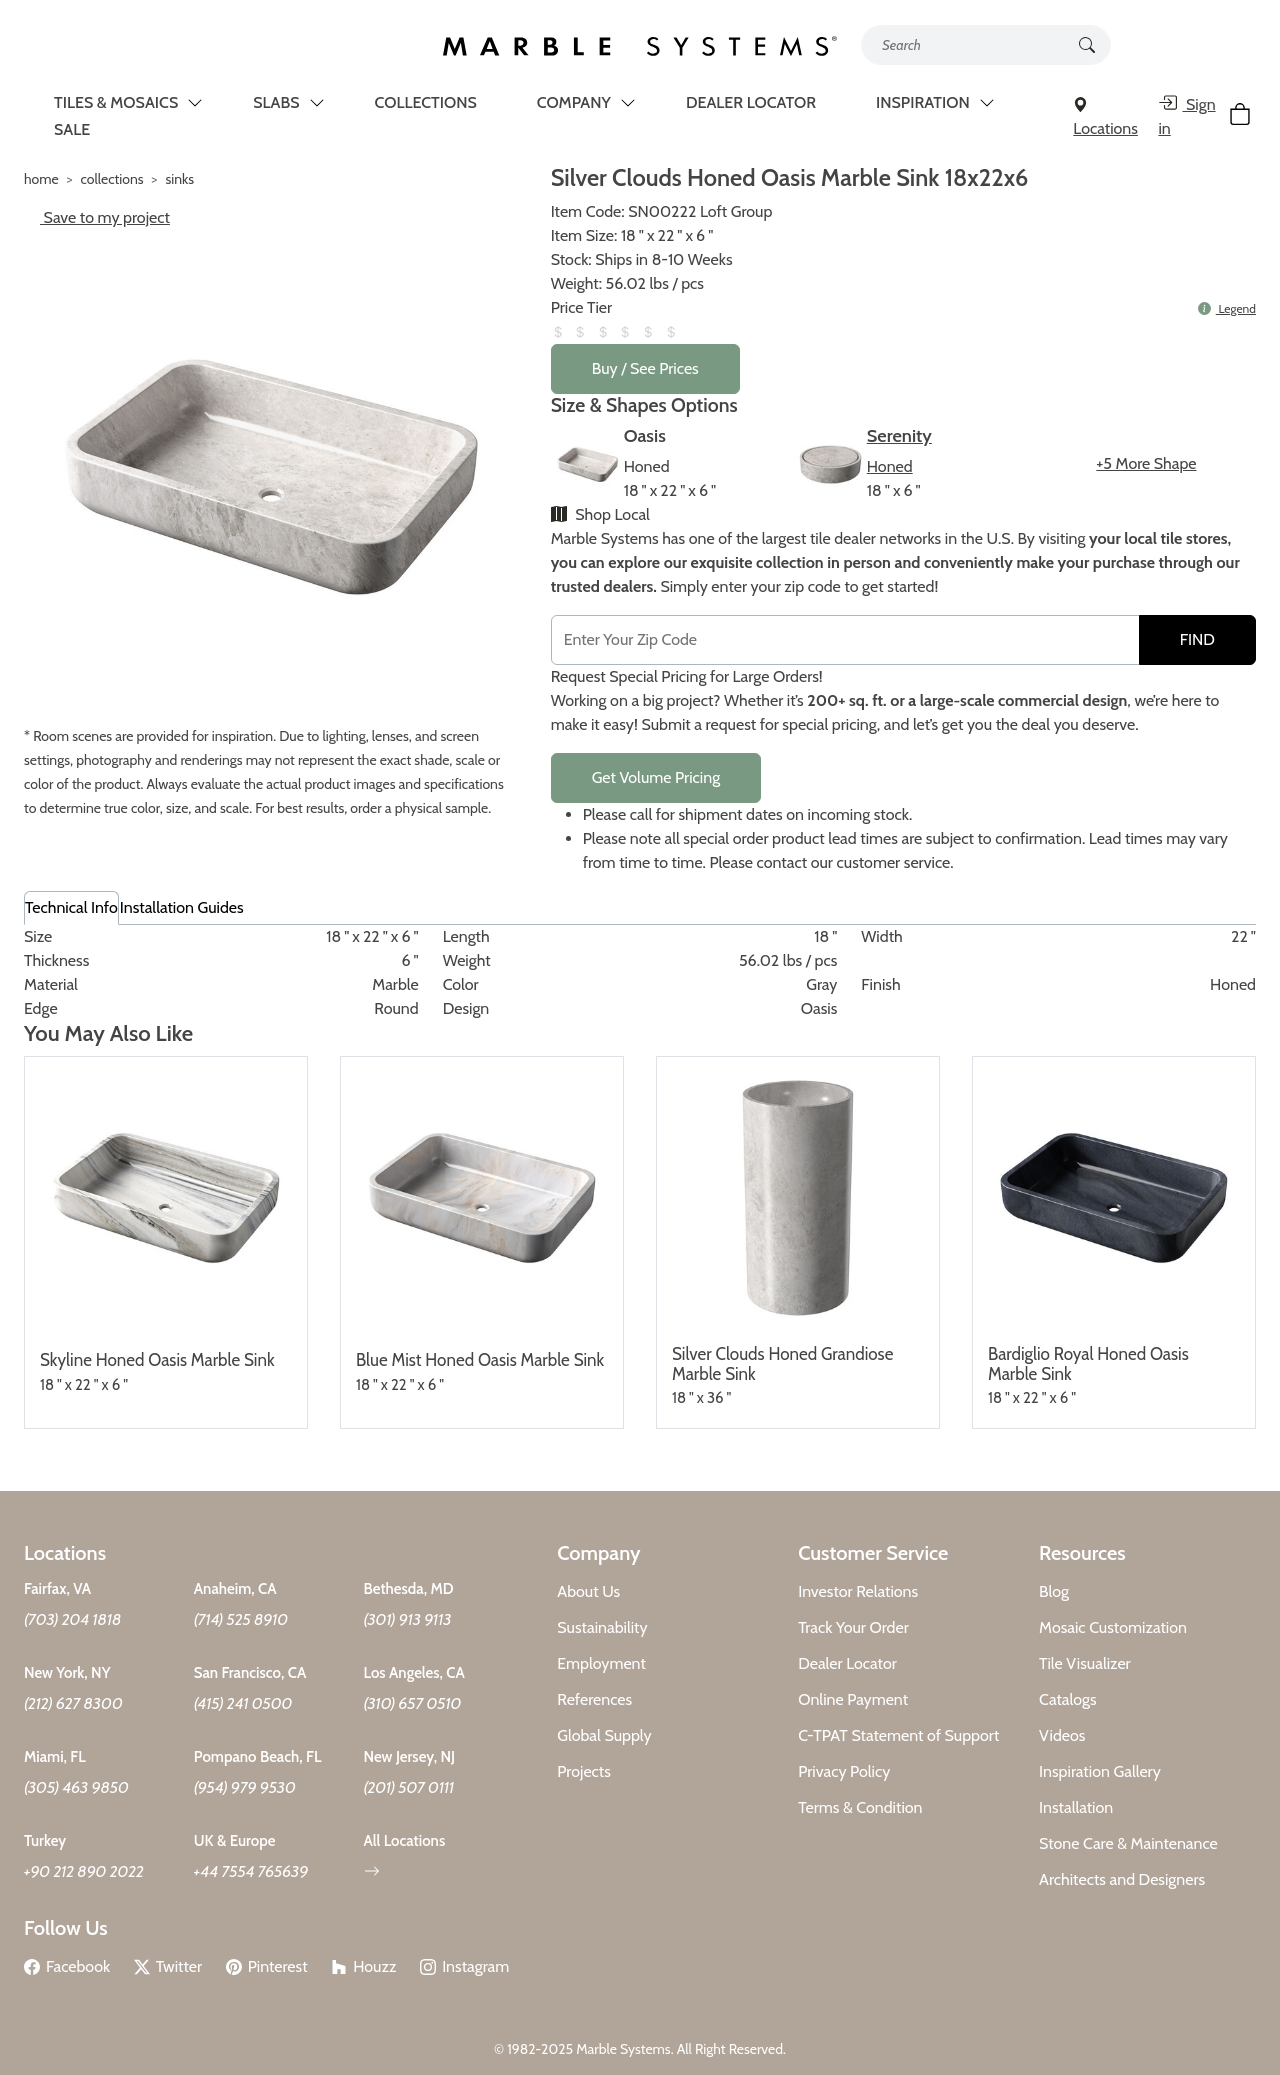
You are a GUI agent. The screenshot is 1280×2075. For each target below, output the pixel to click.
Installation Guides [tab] (182, 907)
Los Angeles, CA (414, 1673)
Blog (1054, 1591)
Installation (1076, 1807)
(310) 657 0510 (413, 1703)
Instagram (464, 1966)
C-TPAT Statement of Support (898, 1735)
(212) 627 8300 (73, 1703)
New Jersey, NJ (410, 1757)
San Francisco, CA (250, 1673)
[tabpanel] (640, 973)
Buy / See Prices (645, 368)
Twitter (168, 1966)
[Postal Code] (845, 640)
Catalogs (1068, 1699)
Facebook (67, 1966)
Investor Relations (858, 1591)
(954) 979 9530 (245, 1787)
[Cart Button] (1242, 117)
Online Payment (853, 1699)
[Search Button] (1087, 43)
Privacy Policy (844, 1771)
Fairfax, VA (57, 1589)
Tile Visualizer (1085, 1663)
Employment (601, 1663)
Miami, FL (55, 1757)
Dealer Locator (847, 1663)
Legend (1227, 308)
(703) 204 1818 (73, 1619)
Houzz (363, 1966)
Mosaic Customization (1113, 1627)
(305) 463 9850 (76, 1787)
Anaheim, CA (235, 1589)
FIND (1197, 639)
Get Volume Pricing (656, 777)
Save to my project (97, 217)
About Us (588, 1591)
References (594, 1699)
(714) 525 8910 (241, 1619)
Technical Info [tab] (71, 907)
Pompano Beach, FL (258, 1757)
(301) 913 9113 (408, 1619)
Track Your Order (853, 1627)
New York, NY (67, 1673)
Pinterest (267, 1966)
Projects (584, 1771)
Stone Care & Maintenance (1128, 1843)
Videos (1062, 1735)
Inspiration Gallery (1100, 1771)
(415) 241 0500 (243, 1703)
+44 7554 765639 (251, 1871)
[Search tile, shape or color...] (986, 45)
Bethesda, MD (409, 1589)
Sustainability (602, 1627)
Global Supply (604, 1735)
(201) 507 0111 (409, 1787)
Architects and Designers (1122, 1879)
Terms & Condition (860, 1807)
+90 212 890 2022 (84, 1871)
